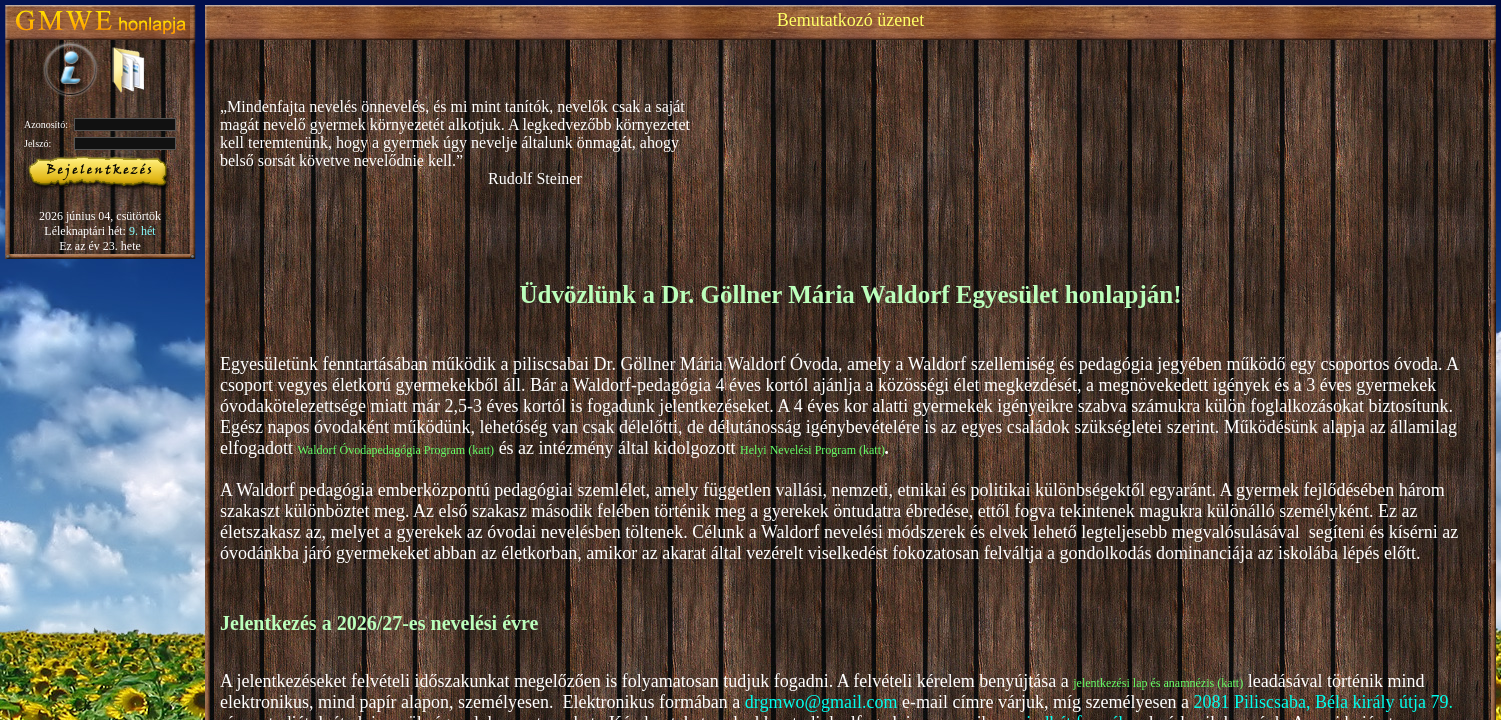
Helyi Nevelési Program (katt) (812, 450)
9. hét (142, 231)
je (1077, 683)
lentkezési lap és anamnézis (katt (1160, 683)
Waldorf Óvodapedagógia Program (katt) (395, 450)
